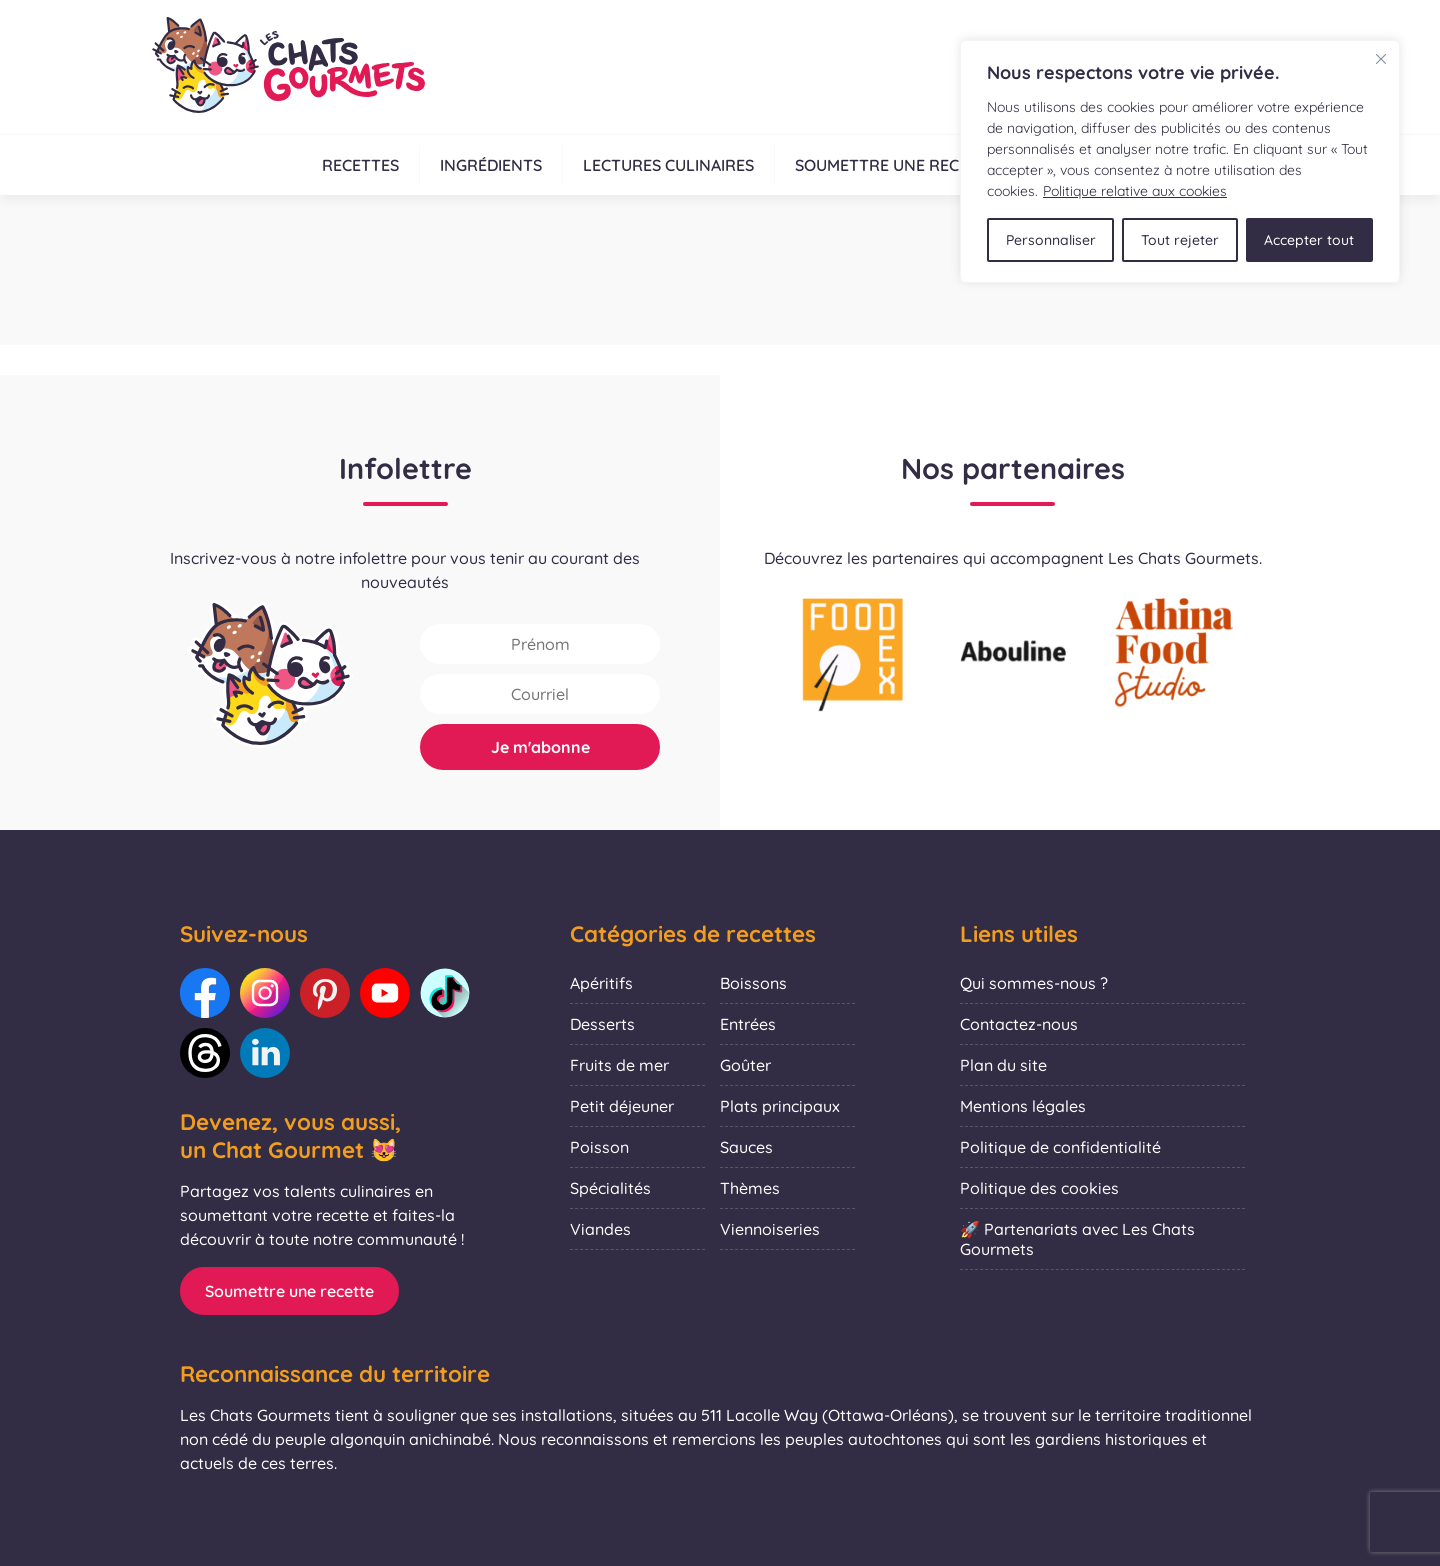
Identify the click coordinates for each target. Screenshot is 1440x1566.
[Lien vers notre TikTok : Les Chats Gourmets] (445, 993)
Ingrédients (491, 165)
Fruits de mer (619, 1065)
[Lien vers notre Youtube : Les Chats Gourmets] (385, 993)
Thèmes (750, 1188)
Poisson (599, 1147)
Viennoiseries (770, 1229)
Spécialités (610, 1188)
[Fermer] (1381, 59)
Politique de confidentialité (1060, 1147)
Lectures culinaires (668, 165)
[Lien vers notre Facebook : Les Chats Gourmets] (205, 993)
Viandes (600, 1229)
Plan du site (1003, 1065)
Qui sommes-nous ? (1034, 983)
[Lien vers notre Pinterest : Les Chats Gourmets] (325, 993)
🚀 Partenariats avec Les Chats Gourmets (1077, 1239)
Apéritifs (601, 983)
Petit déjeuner (622, 1106)
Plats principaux (780, 1106)
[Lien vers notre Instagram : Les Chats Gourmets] (265, 993)
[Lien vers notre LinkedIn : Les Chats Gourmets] (265, 1053)
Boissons (753, 983)
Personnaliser (1051, 240)
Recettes (360, 165)
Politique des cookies (1039, 1188)
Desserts (602, 1024)
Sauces (746, 1147)
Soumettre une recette (896, 165)
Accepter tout (1309, 240)
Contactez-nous (1019, 1024)
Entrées (748, 1024)
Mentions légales (1023, 1106)
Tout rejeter (1180, 240)
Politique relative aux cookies (1135, 191)
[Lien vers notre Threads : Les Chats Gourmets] (205, 1053)
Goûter (745, 1065)
